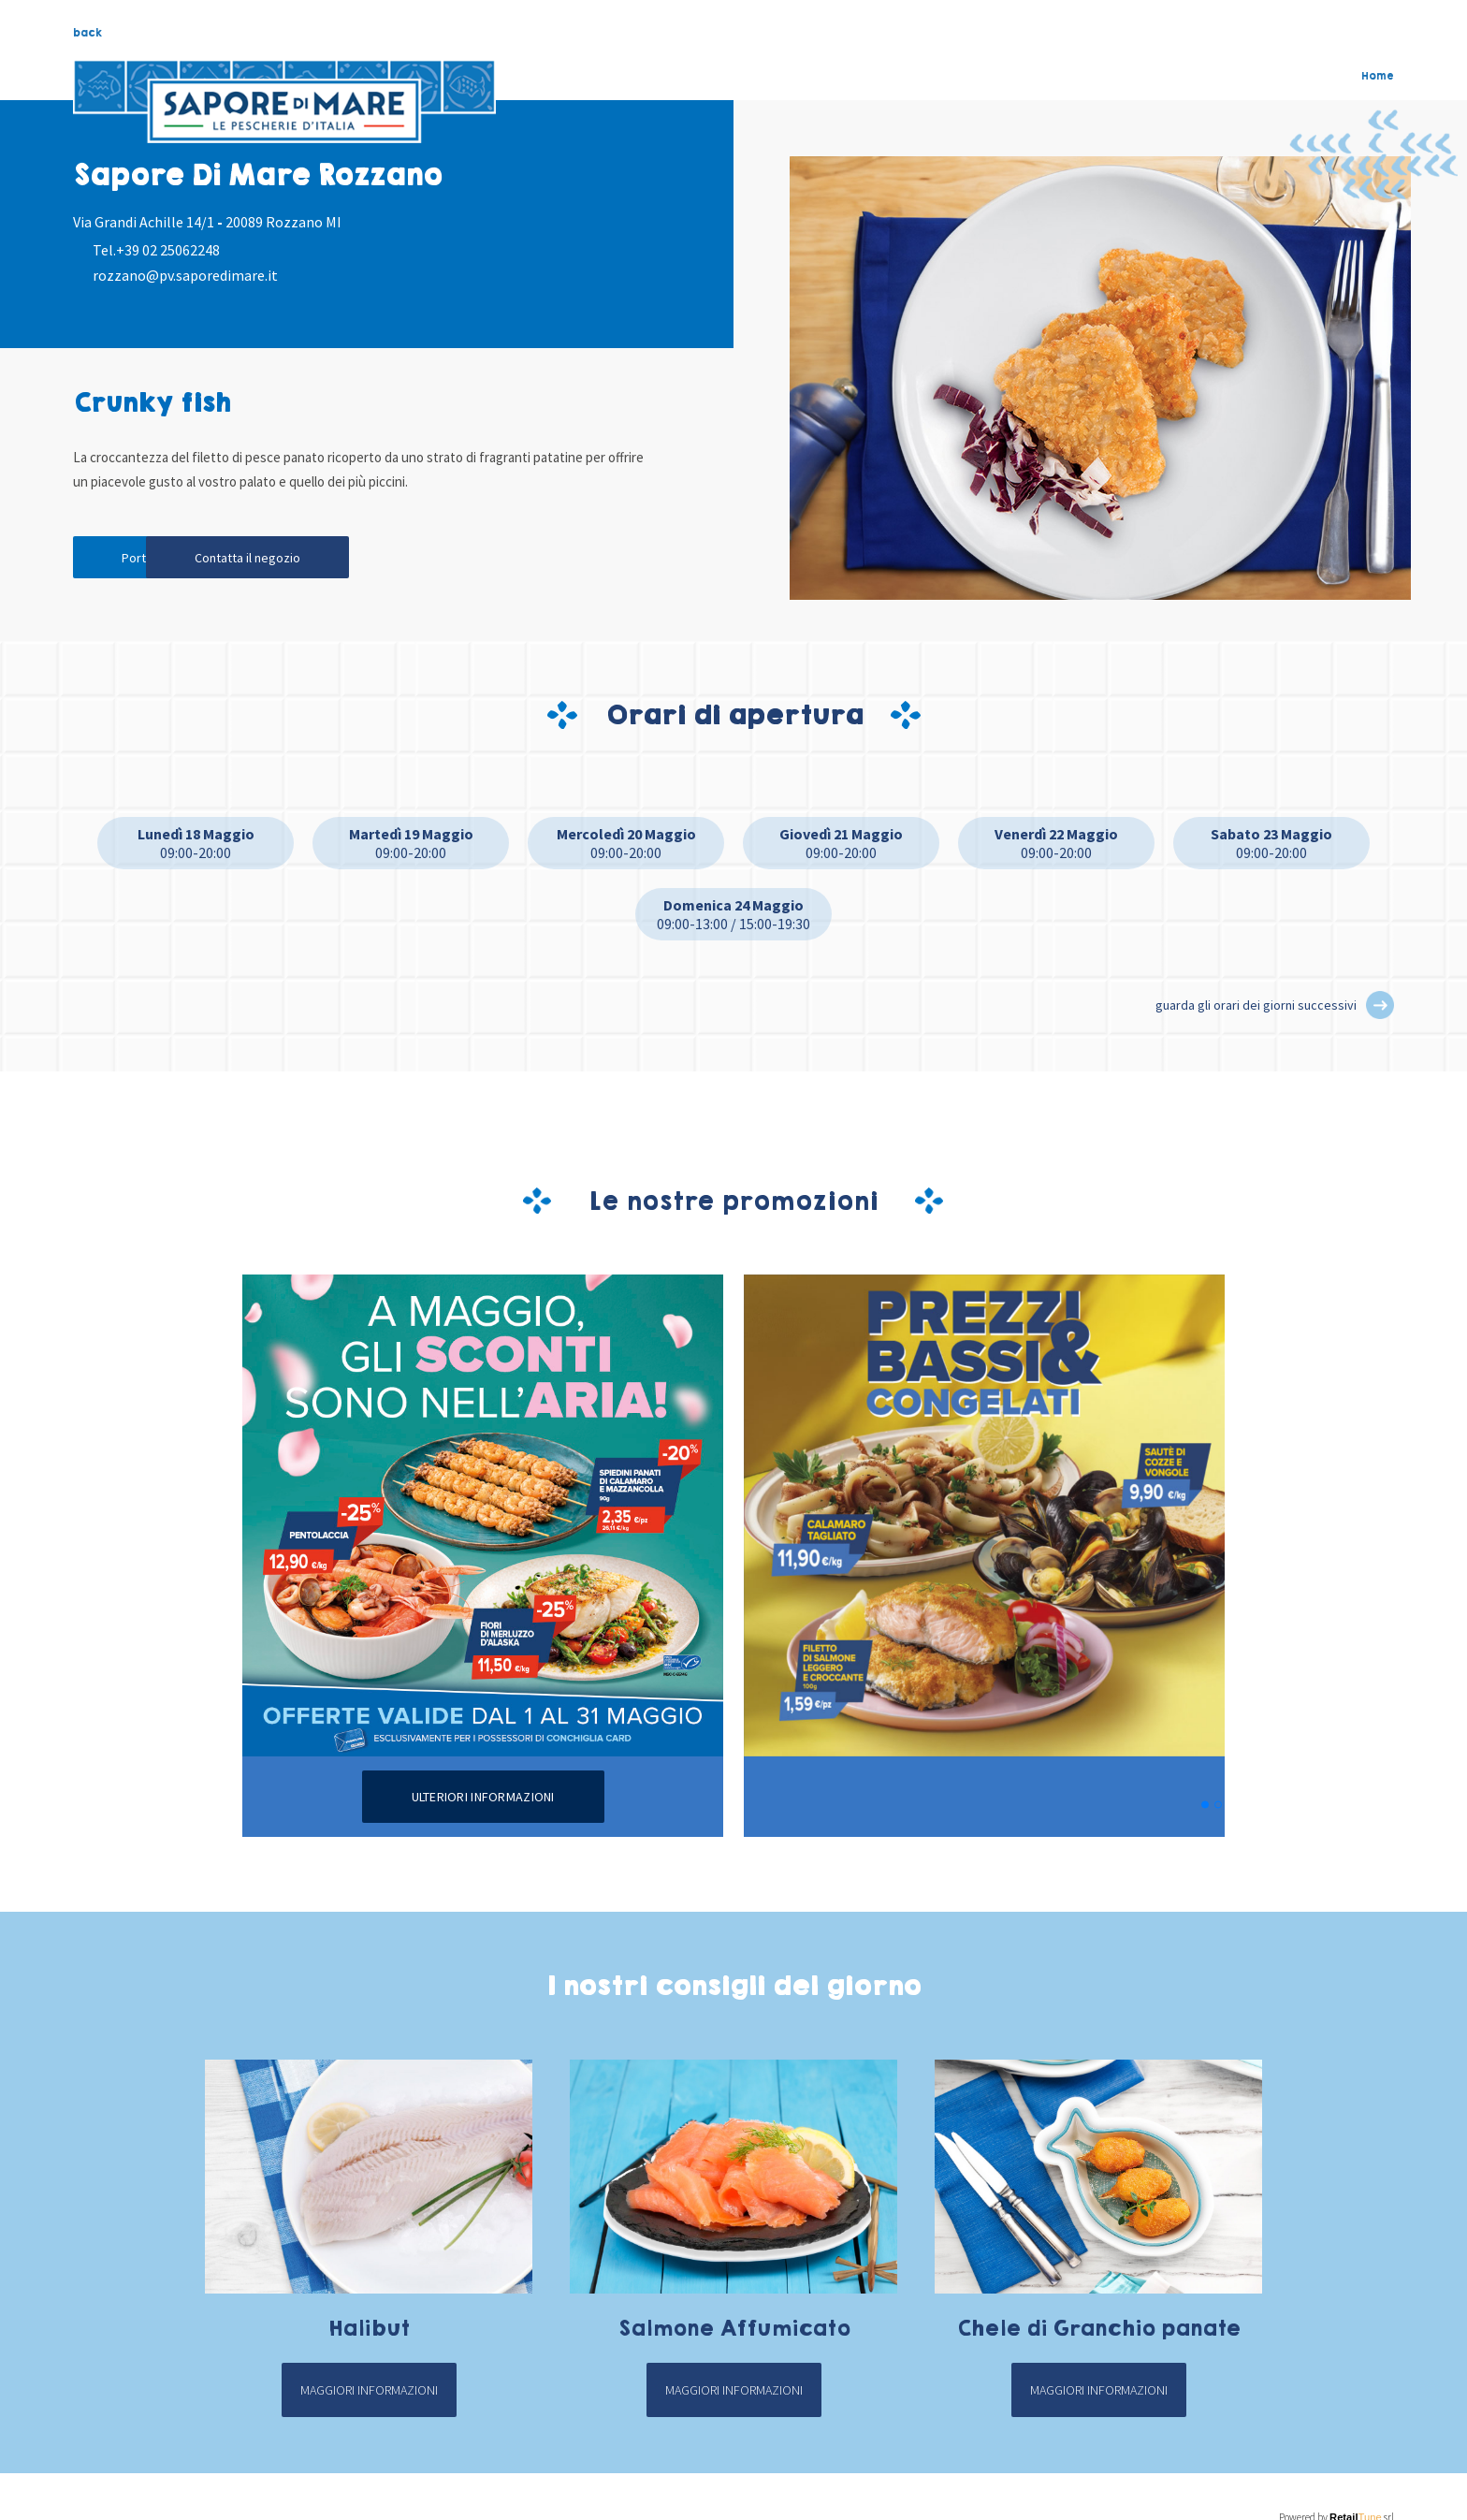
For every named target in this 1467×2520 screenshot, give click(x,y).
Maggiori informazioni (369, 2390)
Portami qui (157, 556)
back (87, 32)
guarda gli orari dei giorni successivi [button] (1256, 1005)
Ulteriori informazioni (483, 1796)
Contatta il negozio (335, 556)
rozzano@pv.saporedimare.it (185, 275)
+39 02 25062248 (168, 249)
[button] (1380, 1005)
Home (1377, 75)
